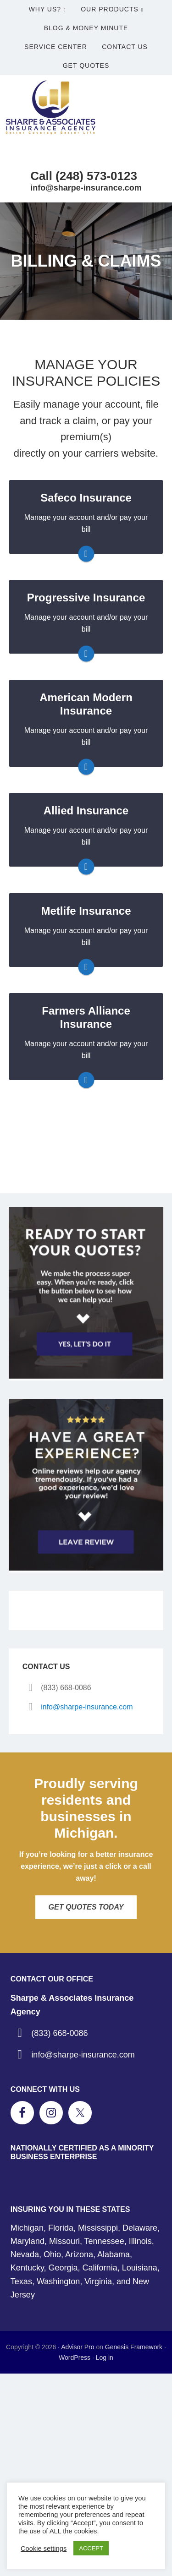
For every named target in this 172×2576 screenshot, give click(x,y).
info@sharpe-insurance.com (86, 187)
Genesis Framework (133, 2347)
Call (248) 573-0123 (83, 176)
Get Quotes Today (86, 1907)
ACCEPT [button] (91, 2548)
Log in (104, 2357)
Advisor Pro (77, 2347)
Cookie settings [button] (44, 2548)
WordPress (74, 2357)
